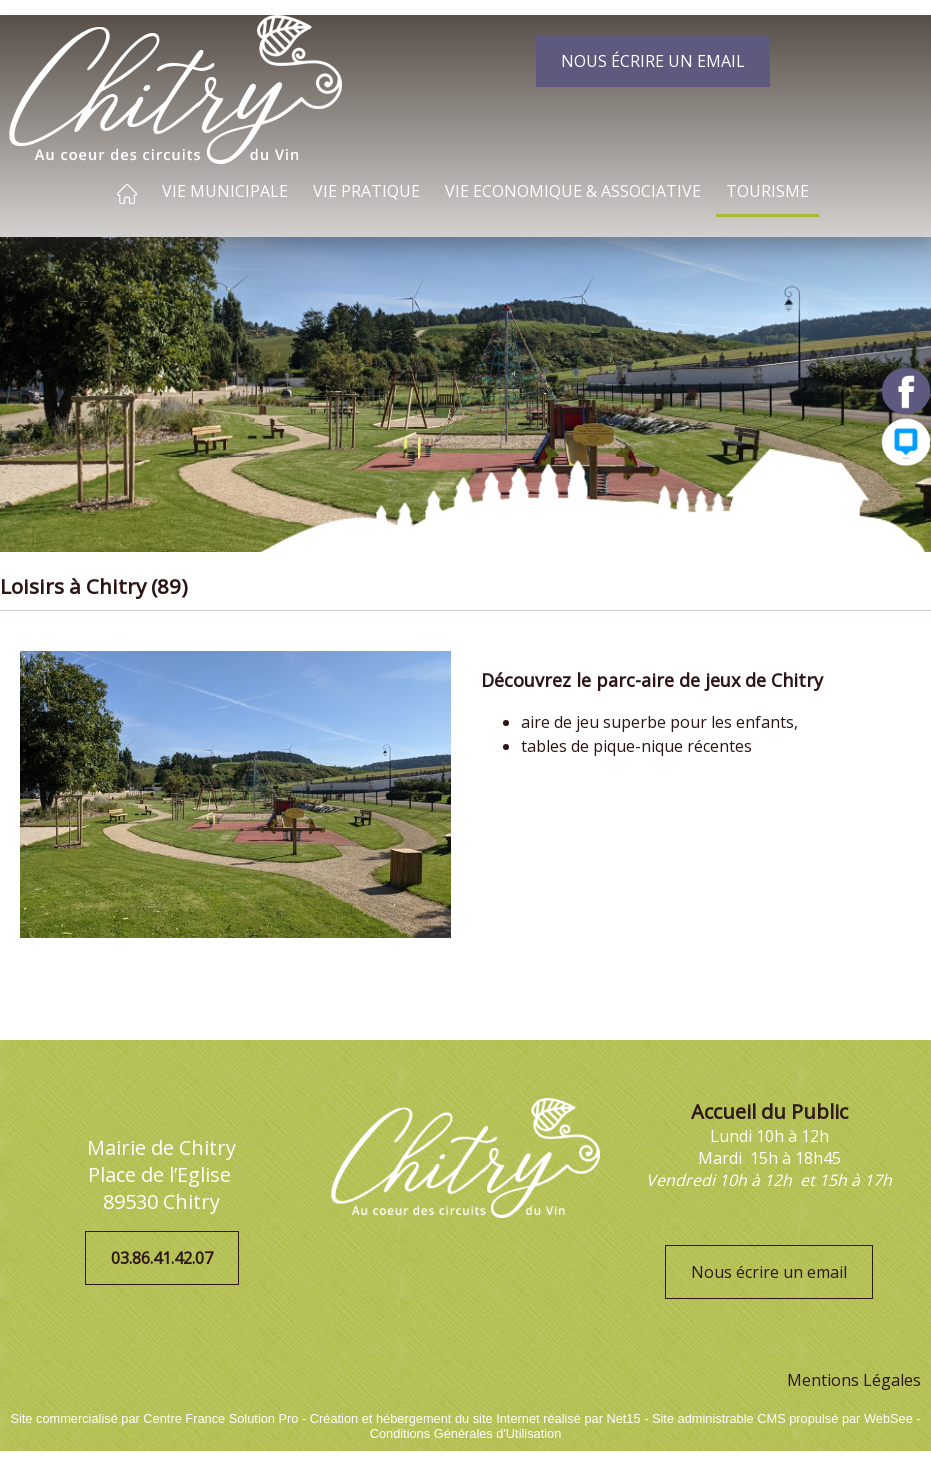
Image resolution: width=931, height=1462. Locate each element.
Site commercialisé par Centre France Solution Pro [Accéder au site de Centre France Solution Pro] (154, 1418)
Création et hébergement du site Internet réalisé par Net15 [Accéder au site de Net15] (475, 1418)
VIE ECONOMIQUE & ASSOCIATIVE (573, 191)
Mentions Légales (854, 1380)
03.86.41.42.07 (162, 1258)
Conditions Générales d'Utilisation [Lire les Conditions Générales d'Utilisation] (466, 1433)
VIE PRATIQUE (366, 191)
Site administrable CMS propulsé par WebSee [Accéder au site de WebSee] (782, 1418)
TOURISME (767, 191)
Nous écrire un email (769, 1272)
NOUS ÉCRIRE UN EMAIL (653, 61)
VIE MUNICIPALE (225, 191)
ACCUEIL (127, 194)
